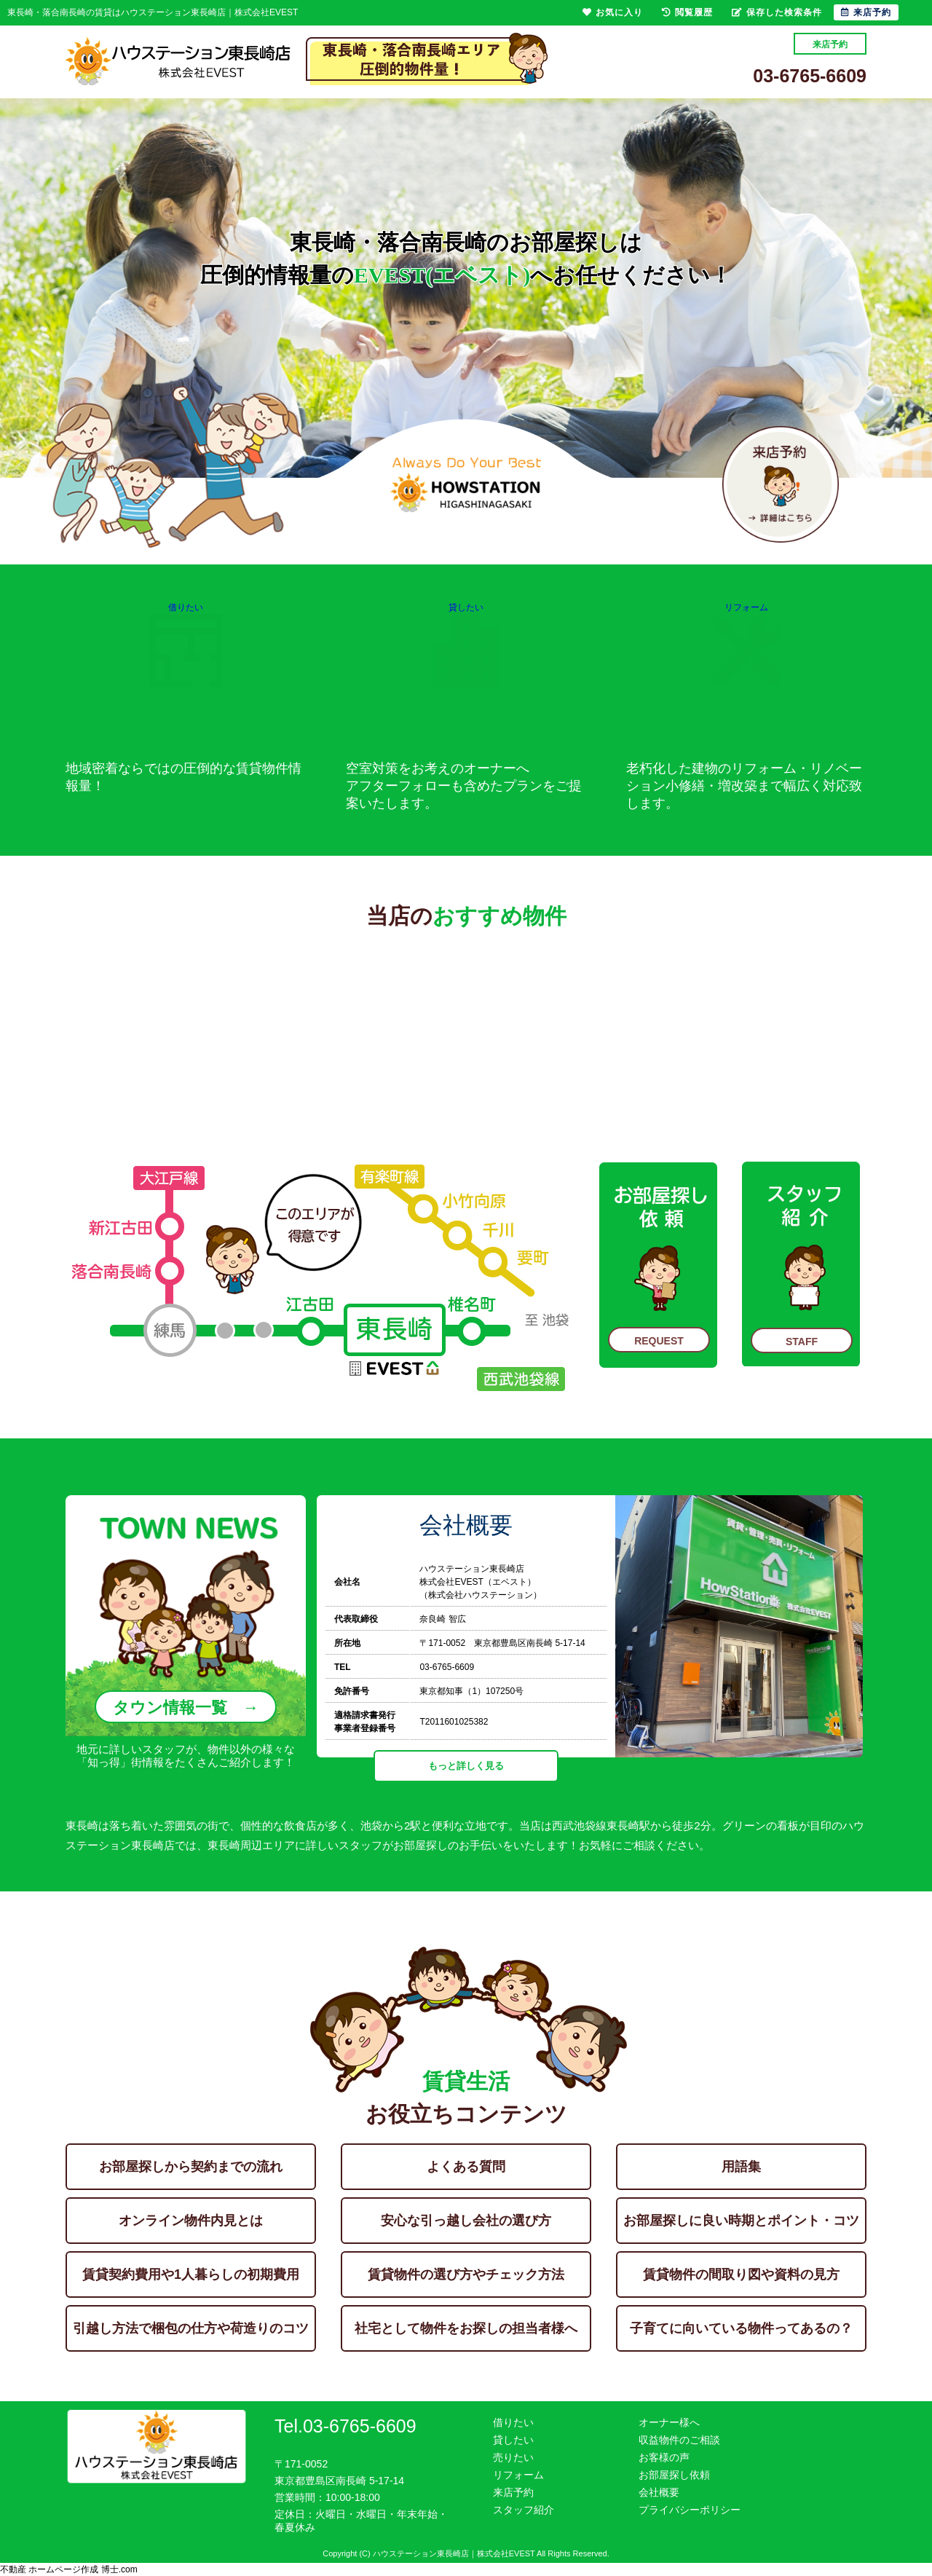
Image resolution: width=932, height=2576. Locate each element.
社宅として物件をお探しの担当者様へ (466, 2328)
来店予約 (830, 44)
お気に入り (612, 12)
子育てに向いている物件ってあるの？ (741, 2328)
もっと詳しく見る (466, 1765)
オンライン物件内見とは (191, 2220)
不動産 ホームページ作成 (49, 2569)
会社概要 (659, 2492)
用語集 (741, 2166)
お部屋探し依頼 (674, 2475)
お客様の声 (664, 2457)
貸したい (466, 640)
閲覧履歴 (687, 12)
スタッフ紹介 (523, 2510)
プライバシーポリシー (690, 2510)
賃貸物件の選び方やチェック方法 (466, 2274)
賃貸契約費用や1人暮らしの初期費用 (190, 2274)
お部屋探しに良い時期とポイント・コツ (741, 2220)
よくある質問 (466, 2166)
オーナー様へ (669, 2422)
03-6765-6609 (809, 76)
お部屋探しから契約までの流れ (191, 2166)
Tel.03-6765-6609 (345, 2426)
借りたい (185, 640)
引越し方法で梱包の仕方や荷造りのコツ (191, 2328)
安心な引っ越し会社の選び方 (466, 2220)
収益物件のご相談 (679, 2440)
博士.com (119, 2569)
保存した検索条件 (777, 12)
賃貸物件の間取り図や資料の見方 (741, 2274)
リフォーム (746, 640)
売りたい (513, 2457)
